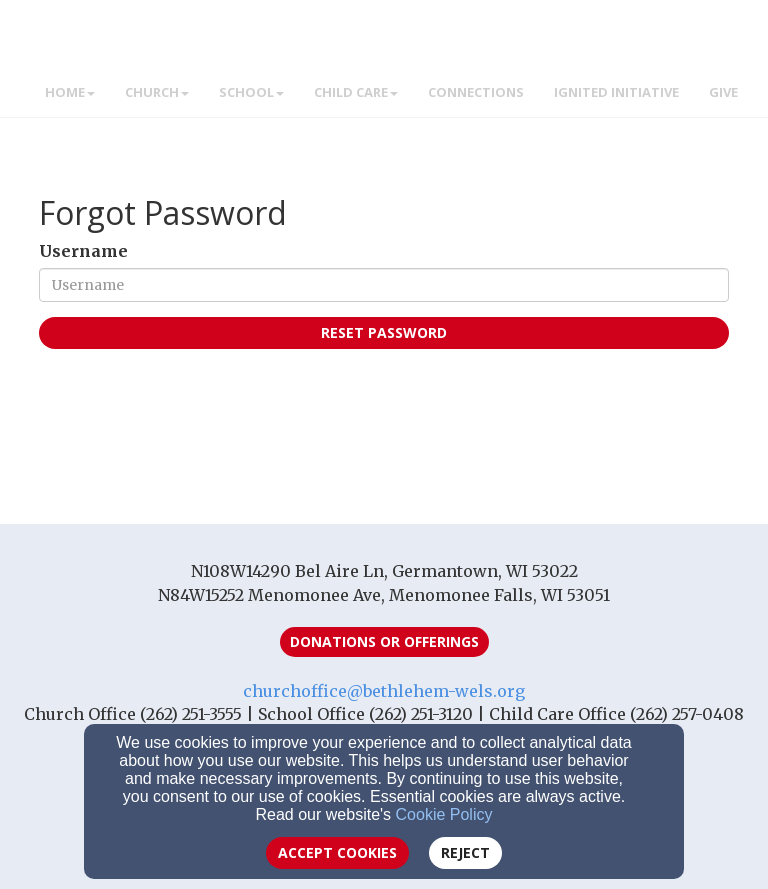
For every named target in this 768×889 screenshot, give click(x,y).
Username (83, 251)
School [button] (251, 92)
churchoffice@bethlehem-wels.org (384, 691)
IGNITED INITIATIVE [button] (616, 92)
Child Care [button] (356, 92)
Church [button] (157, 92)
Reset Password (384, 332)
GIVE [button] (723, 92)
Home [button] (70, 92)
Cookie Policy (444, 814)
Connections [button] (476, 92)
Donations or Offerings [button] (384, 641)
